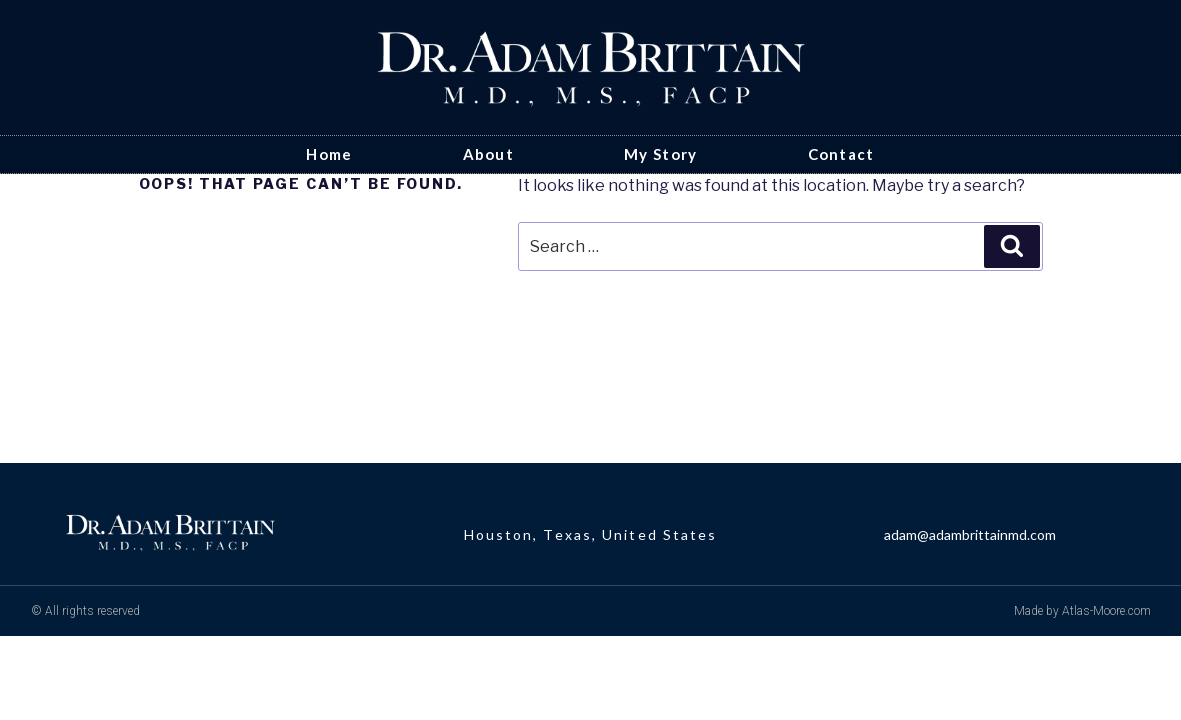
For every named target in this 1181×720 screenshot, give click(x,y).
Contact (841, 154)
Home (329, 154)
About (489, 154)
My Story (660, 154)
